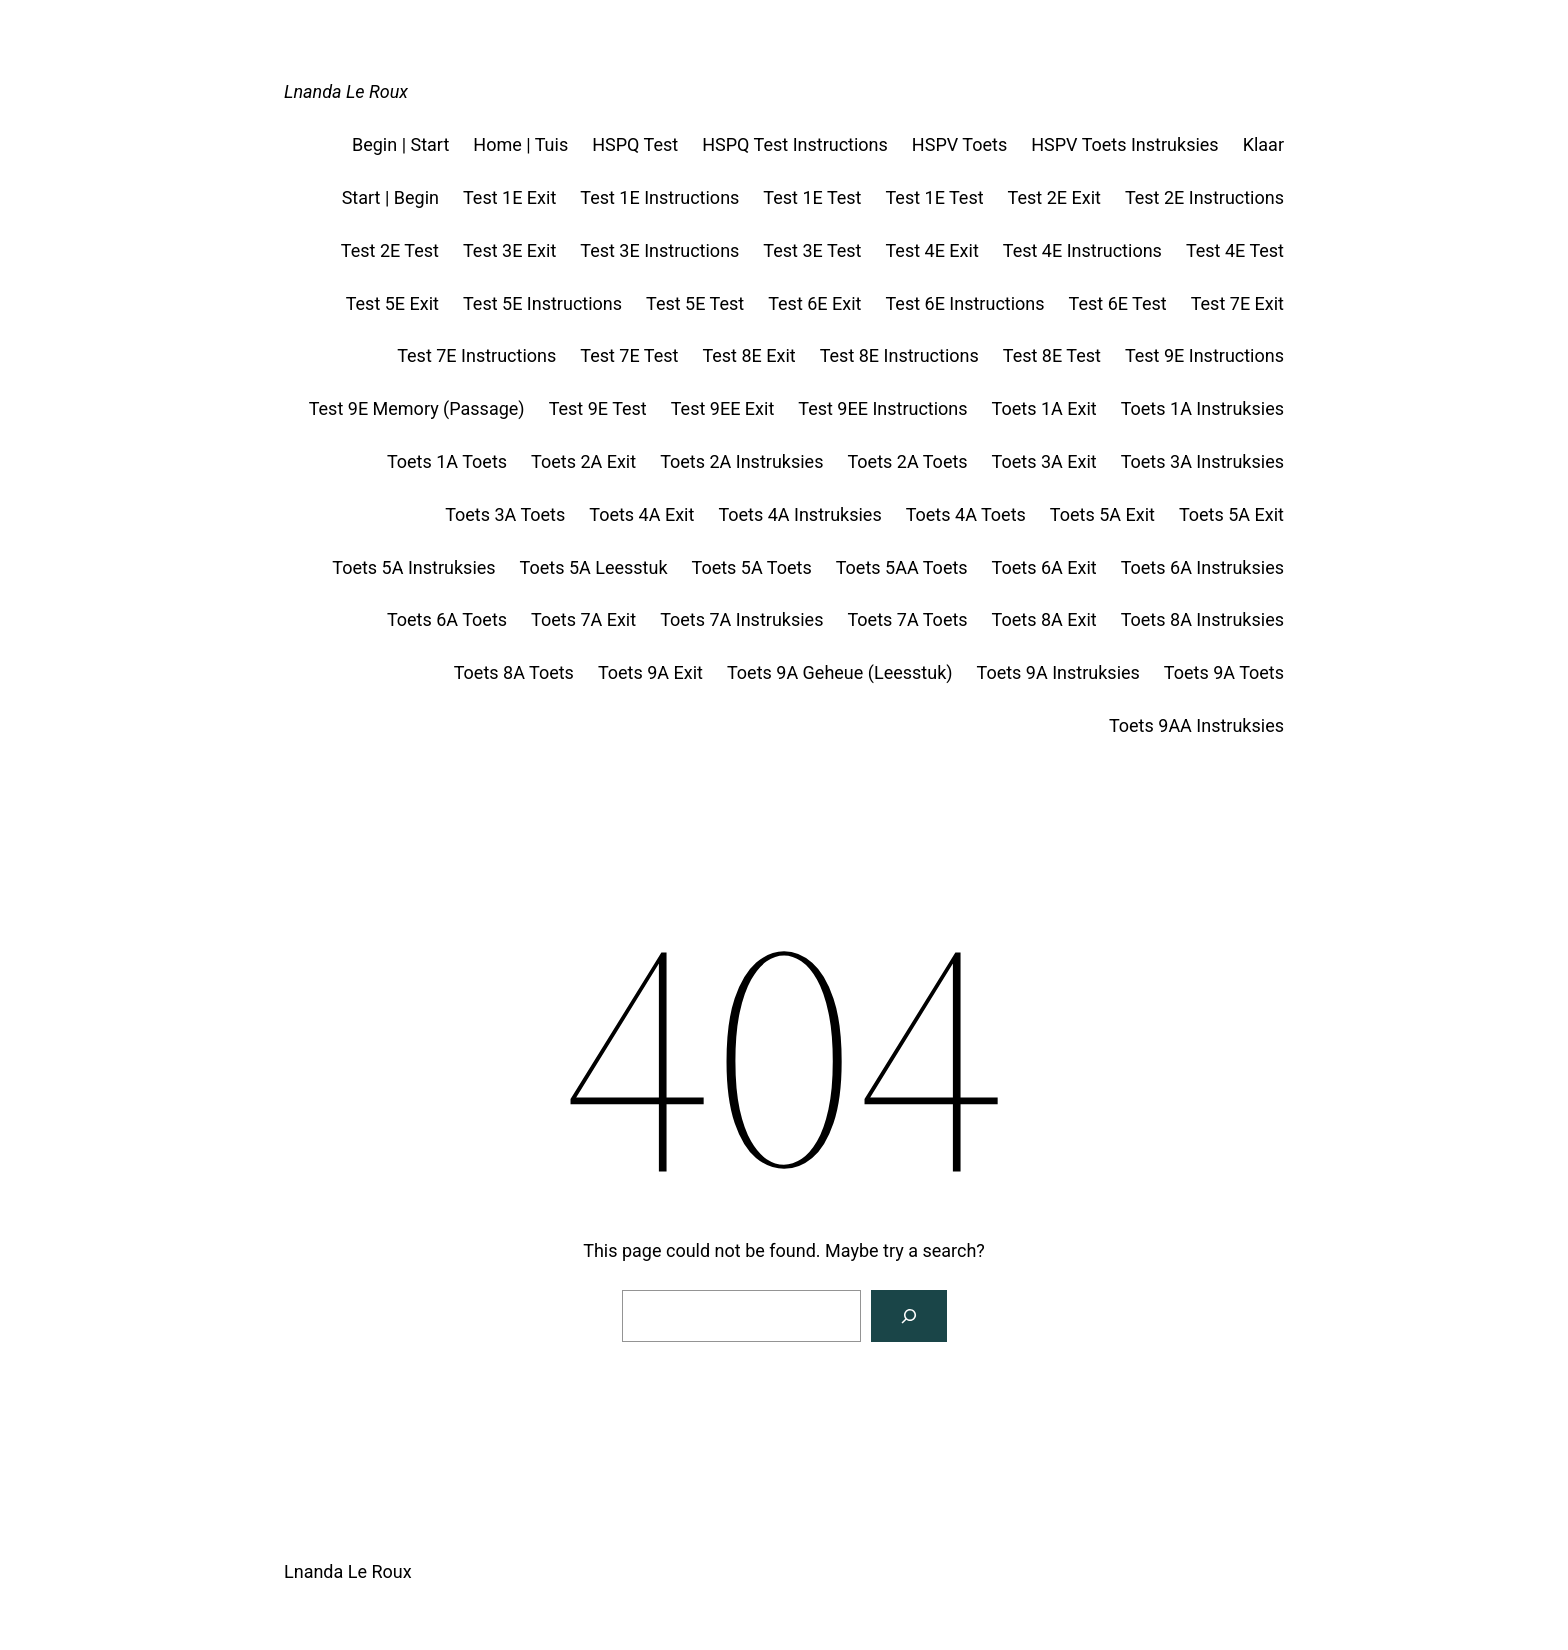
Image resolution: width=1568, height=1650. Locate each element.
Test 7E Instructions (476, 355)
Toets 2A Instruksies (741, 461)
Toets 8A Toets (514, 672)
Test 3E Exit (509, 250)
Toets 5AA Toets (902, 567)
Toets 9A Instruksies (1058, 672)
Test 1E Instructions (659, 197)
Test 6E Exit (814, 303)
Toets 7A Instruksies (741, 619)
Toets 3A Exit (1044, 461)
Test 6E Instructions (964, 303)
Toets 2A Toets (907, 461)
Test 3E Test (812, 250)
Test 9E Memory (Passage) (417, 408)
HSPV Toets (959, 144)
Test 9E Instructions (1204, 355)
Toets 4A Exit (641, 514)
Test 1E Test (812, 197)
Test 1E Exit (509, 197)
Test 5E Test (695, 303)
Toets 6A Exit (1044, 567)
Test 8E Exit (748, 355)
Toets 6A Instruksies (1202, 567)
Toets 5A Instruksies (413, 567)
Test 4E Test (1235, 250)
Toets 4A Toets (966, 514)
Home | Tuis (520, 144)
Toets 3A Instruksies (1202, 461)
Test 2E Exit (1054, 197)
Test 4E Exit (931, 250)
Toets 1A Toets (447, 461)
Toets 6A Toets (447, 619)
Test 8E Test (1052, 355)
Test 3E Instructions (659, 250)
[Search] (909, 1316)
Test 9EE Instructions (882, 408)
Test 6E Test (1118, 303)
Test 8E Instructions (899, 355)
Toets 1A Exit (1044, 408)
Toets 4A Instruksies (799, 514)
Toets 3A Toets (505, 514)
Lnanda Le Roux (346, 91)
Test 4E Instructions (1082, 250)
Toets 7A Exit (583, 619)
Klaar (1263, 144)
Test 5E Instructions (542, 303)
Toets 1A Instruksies (1202, 408)
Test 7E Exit (1237, 303)
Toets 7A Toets (907, 619)
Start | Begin (390, 197)
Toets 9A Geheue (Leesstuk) (840, 672)
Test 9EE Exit (723, 408)
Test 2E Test (390, 250)
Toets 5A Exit (1102, 514)
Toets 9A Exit (650, 672)
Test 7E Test (629, 355)
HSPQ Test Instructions (795, 144)
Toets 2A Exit (583, 461)
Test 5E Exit (392, 303)
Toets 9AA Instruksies (1196, 725)
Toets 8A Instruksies (1202, 619)
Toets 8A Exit (1044, 619)
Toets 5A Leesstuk (594, 567)
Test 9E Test (598, 408)
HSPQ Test (635, 144)
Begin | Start (400, 144)
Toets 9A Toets (1224, 672)
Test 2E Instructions (1204, 197)
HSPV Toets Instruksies (1124, 144)
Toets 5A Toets (752, 567)
